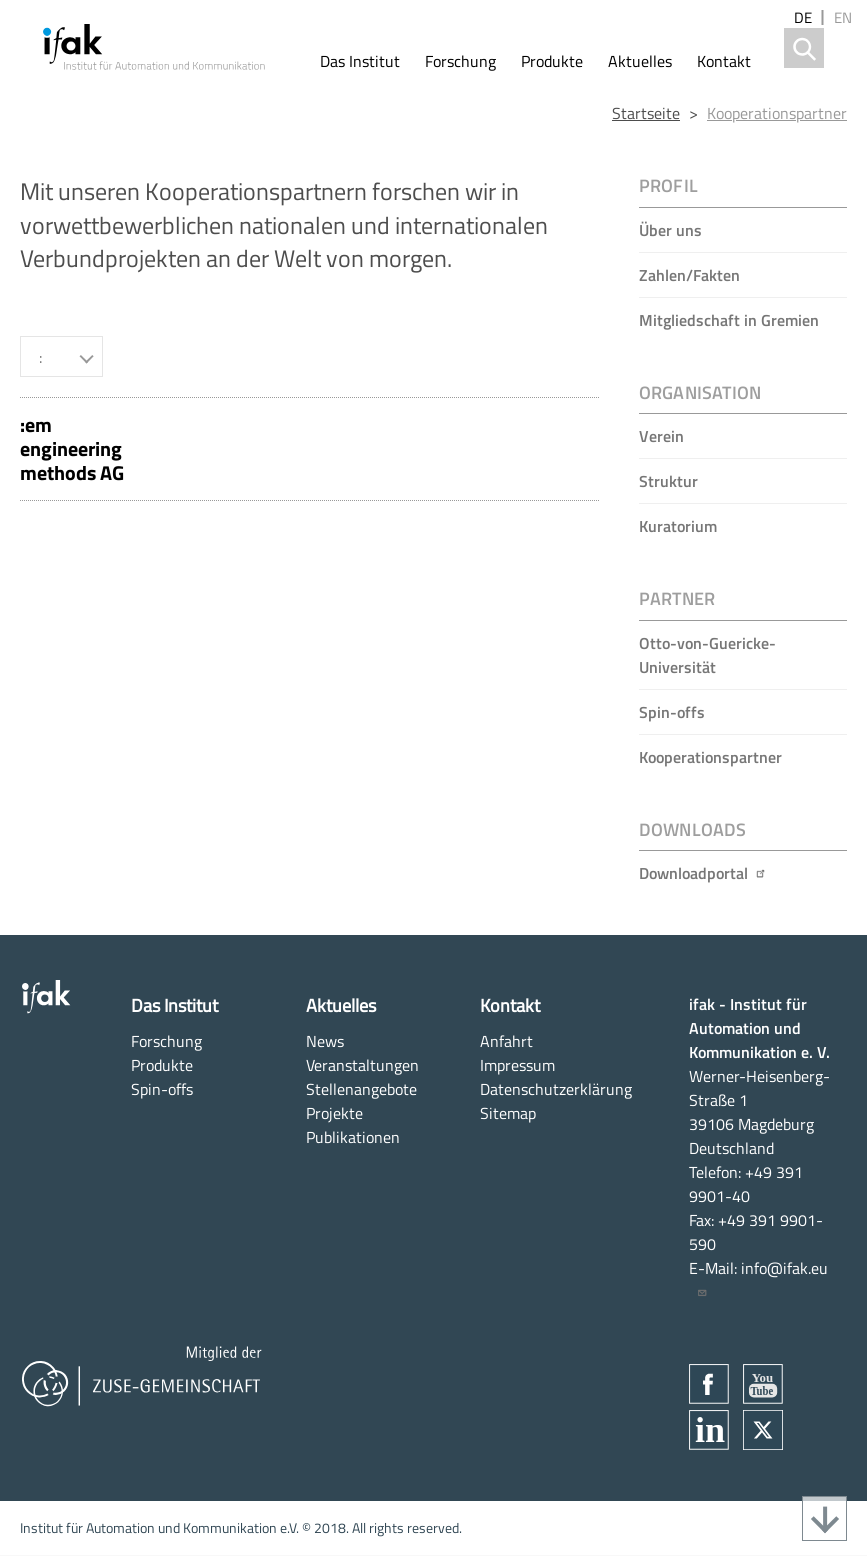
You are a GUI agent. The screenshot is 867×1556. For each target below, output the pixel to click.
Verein (661, 436)
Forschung (460, 61)
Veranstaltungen (362, 1065)
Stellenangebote (361, 1089)
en (843, 17)
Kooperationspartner (777, 113)
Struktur (668, 481)
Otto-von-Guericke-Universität (707, 655)
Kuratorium (678, 526)
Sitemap (508, 1113)
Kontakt (724, 61)
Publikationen (353, 1137)
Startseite (646, 113)
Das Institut (360, 61)
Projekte (334, 1113)
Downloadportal (703, 873)
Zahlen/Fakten (689, 275)
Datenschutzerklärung (556, 1089)
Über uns (670, 230)
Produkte (552, 61)
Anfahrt (506, 1041)
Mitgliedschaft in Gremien (729, 320)
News (325, 1041)
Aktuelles (640, 61)
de (803, 17)
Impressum (517, 1065)
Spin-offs (672, 712)
